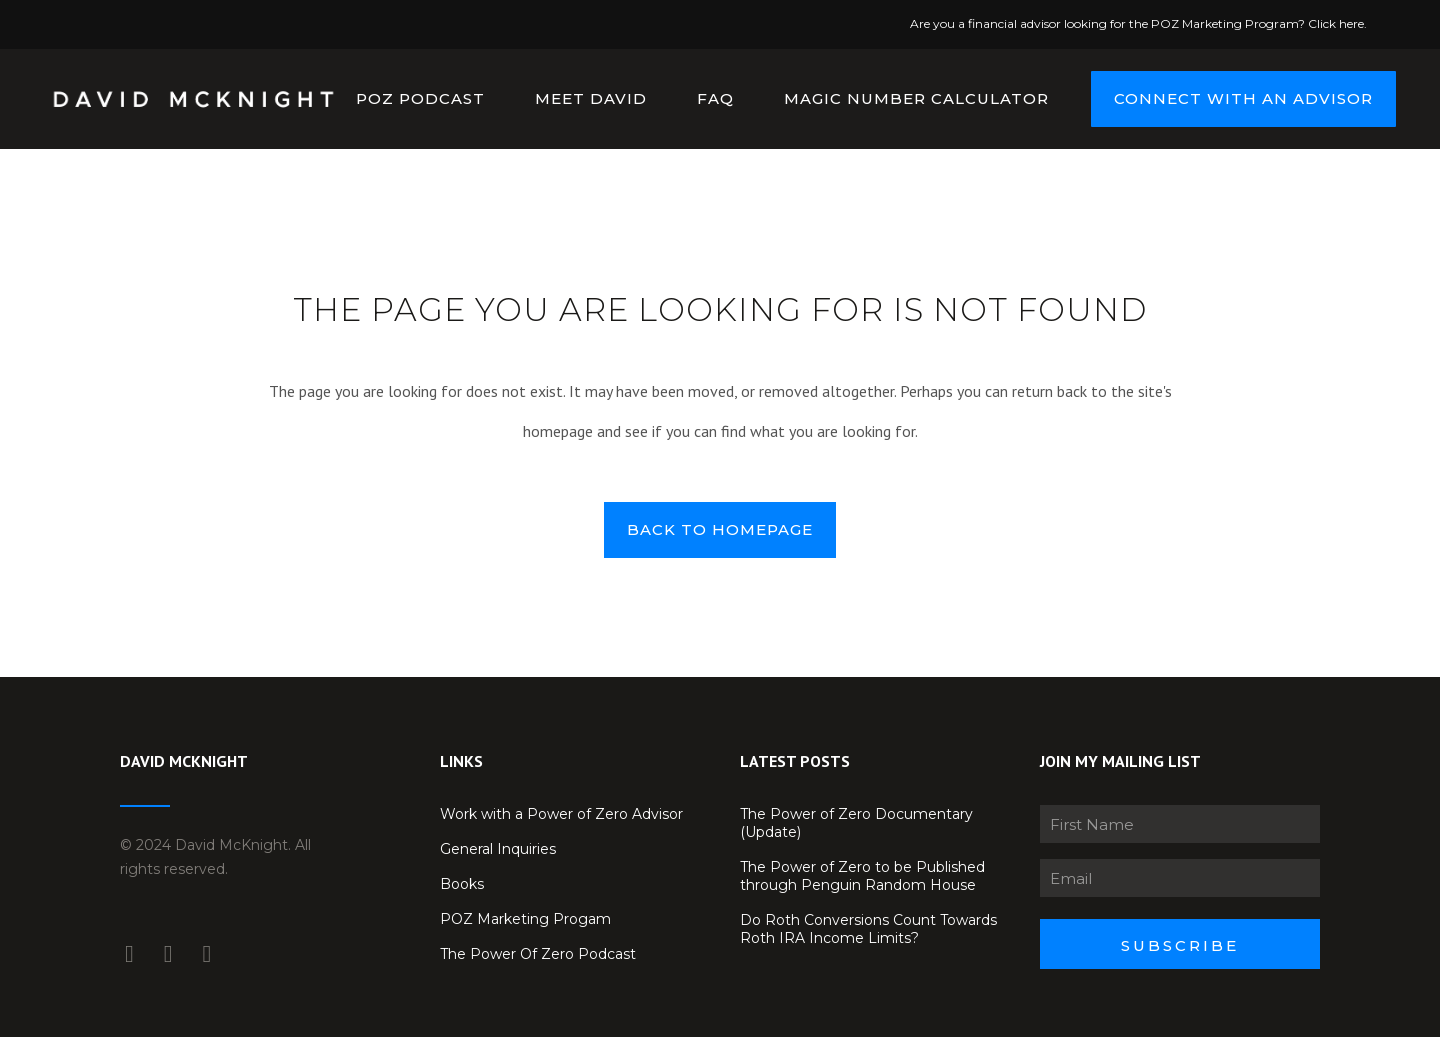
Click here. (1337, 23)
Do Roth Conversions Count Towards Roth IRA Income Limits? (868, 929)
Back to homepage (720, 529)
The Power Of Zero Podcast (538, 954)
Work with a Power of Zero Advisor (561, 814)
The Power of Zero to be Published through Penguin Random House (862, 876)
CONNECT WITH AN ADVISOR (1225, 98)
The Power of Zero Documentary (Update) (856, 823)
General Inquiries (498, 849)
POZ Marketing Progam (525, 919)
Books (462, 884)
